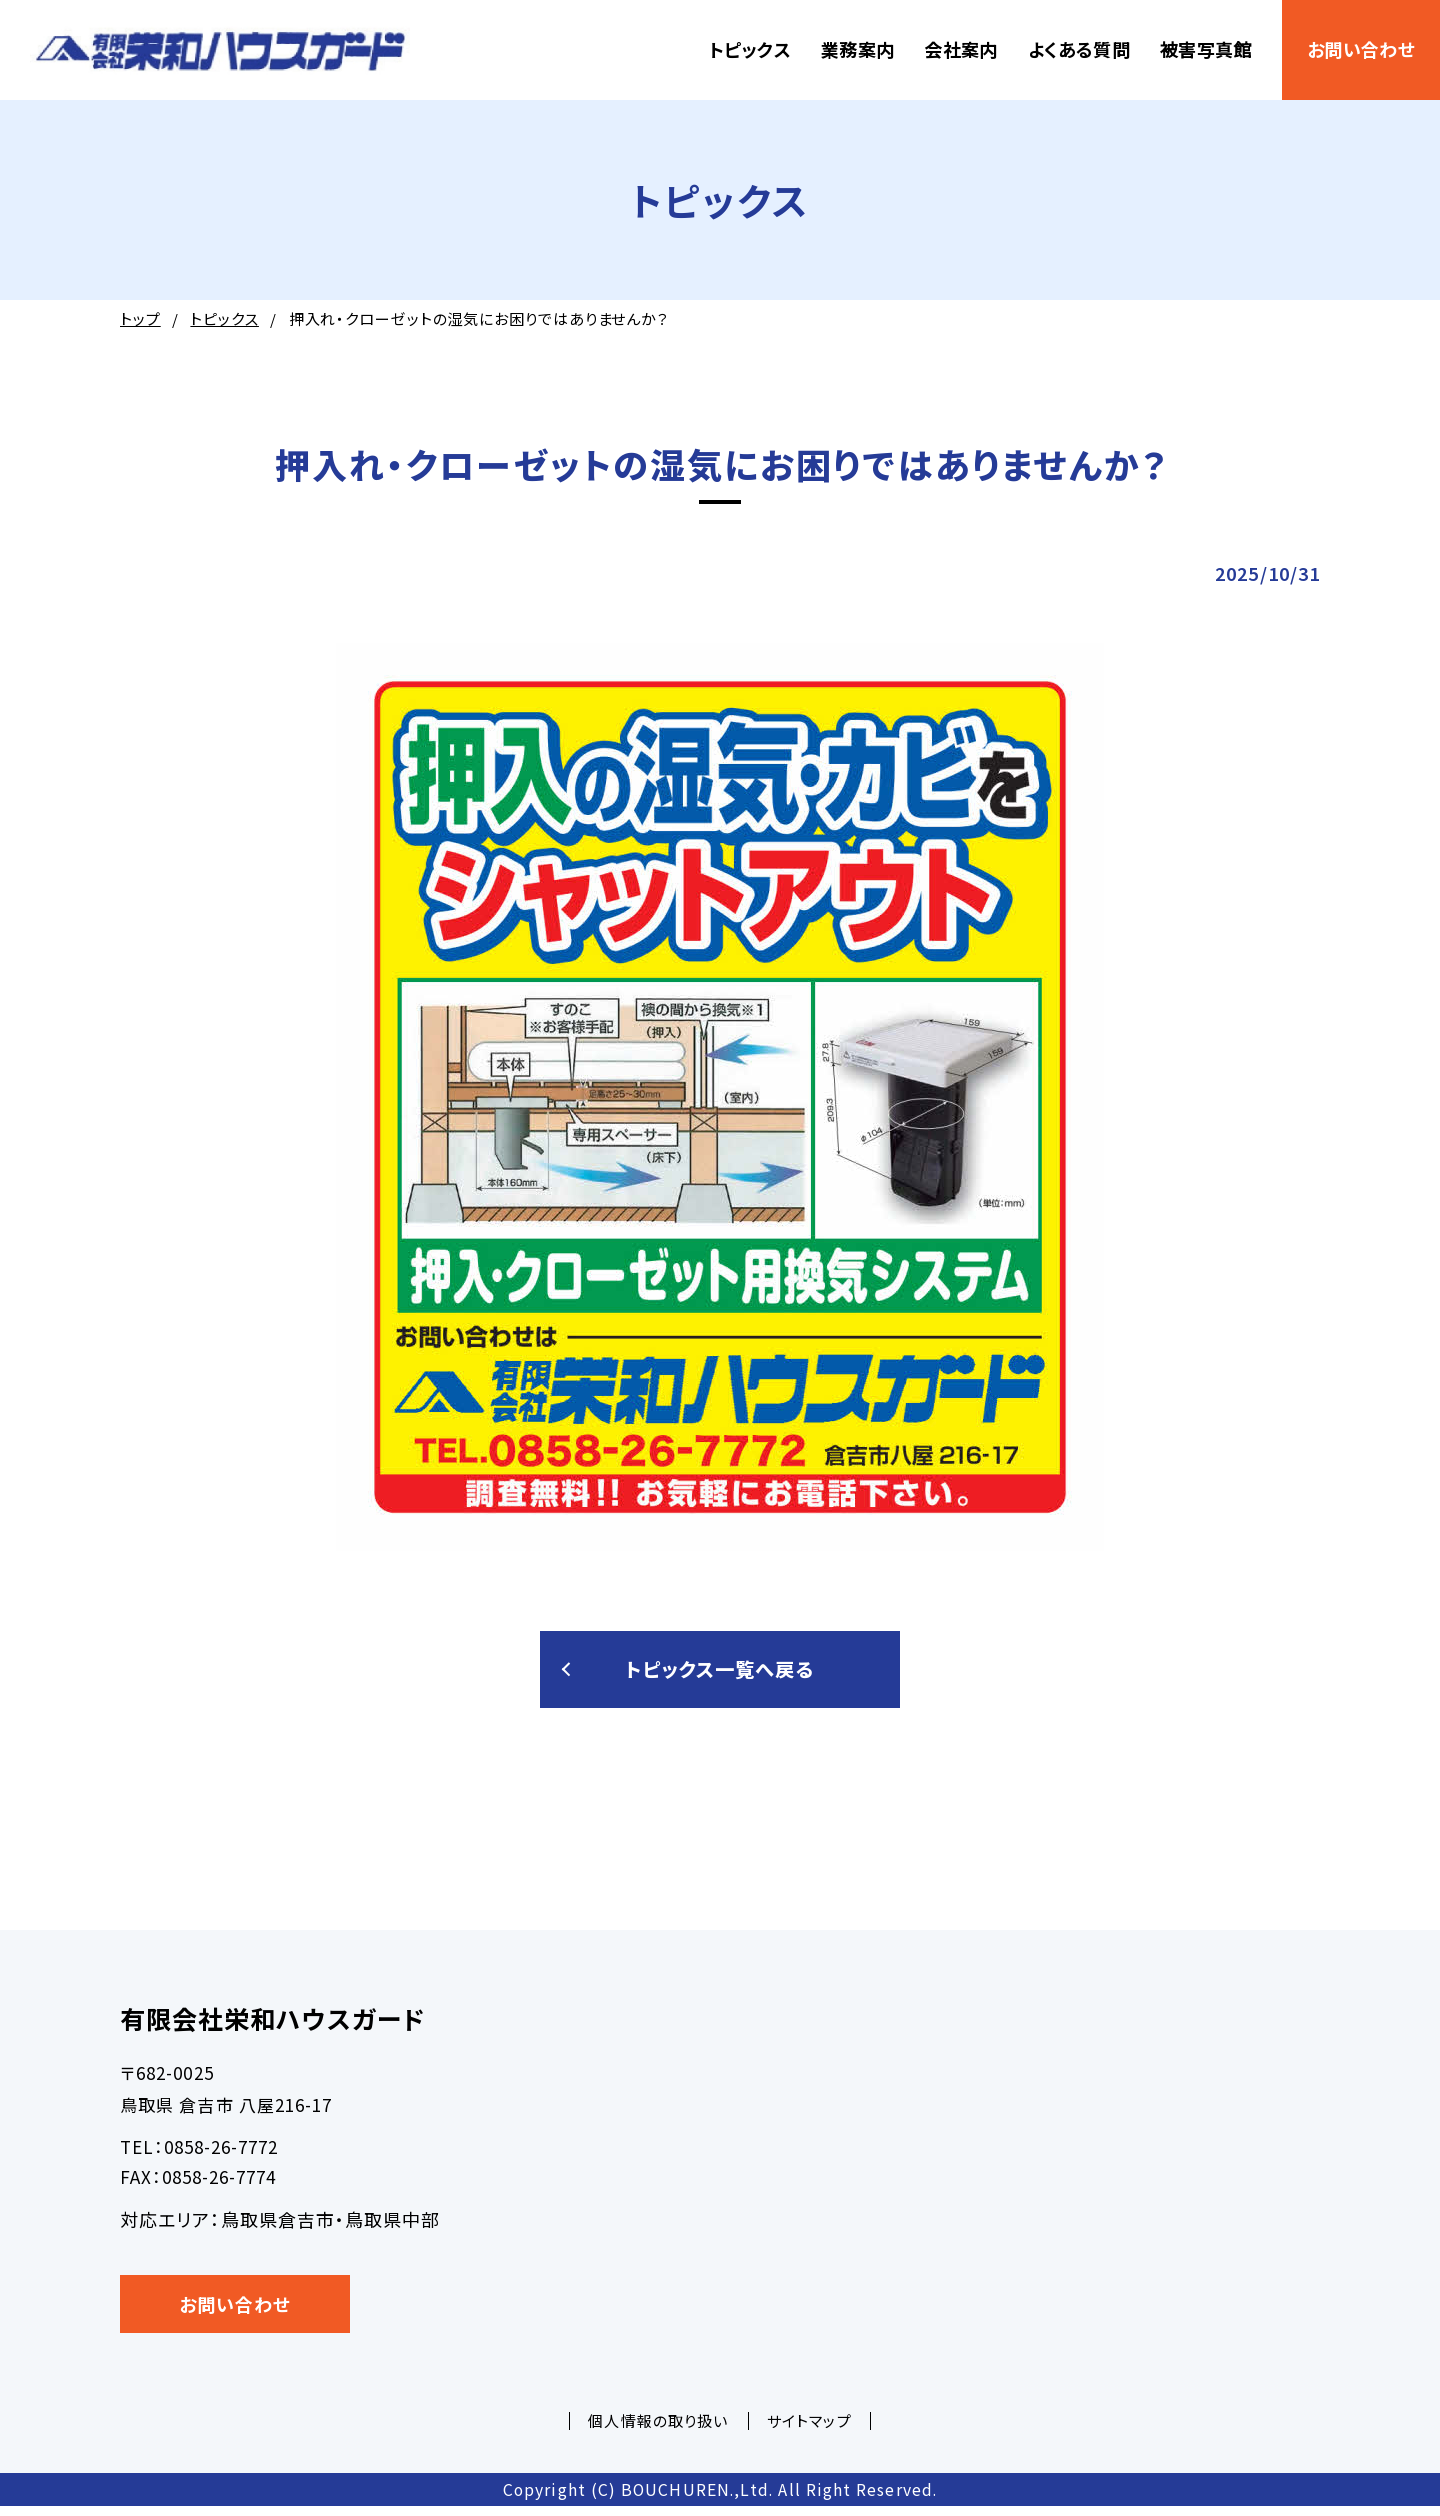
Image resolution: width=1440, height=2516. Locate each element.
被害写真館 (1206, 49)
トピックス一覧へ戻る (720, 1673)
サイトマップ (809, 2430)
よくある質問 (1079, 49)
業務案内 (857, 49)
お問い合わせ (1361, 49)
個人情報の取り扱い (658, 2430)
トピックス (750, 49)
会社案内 (960, 49)
